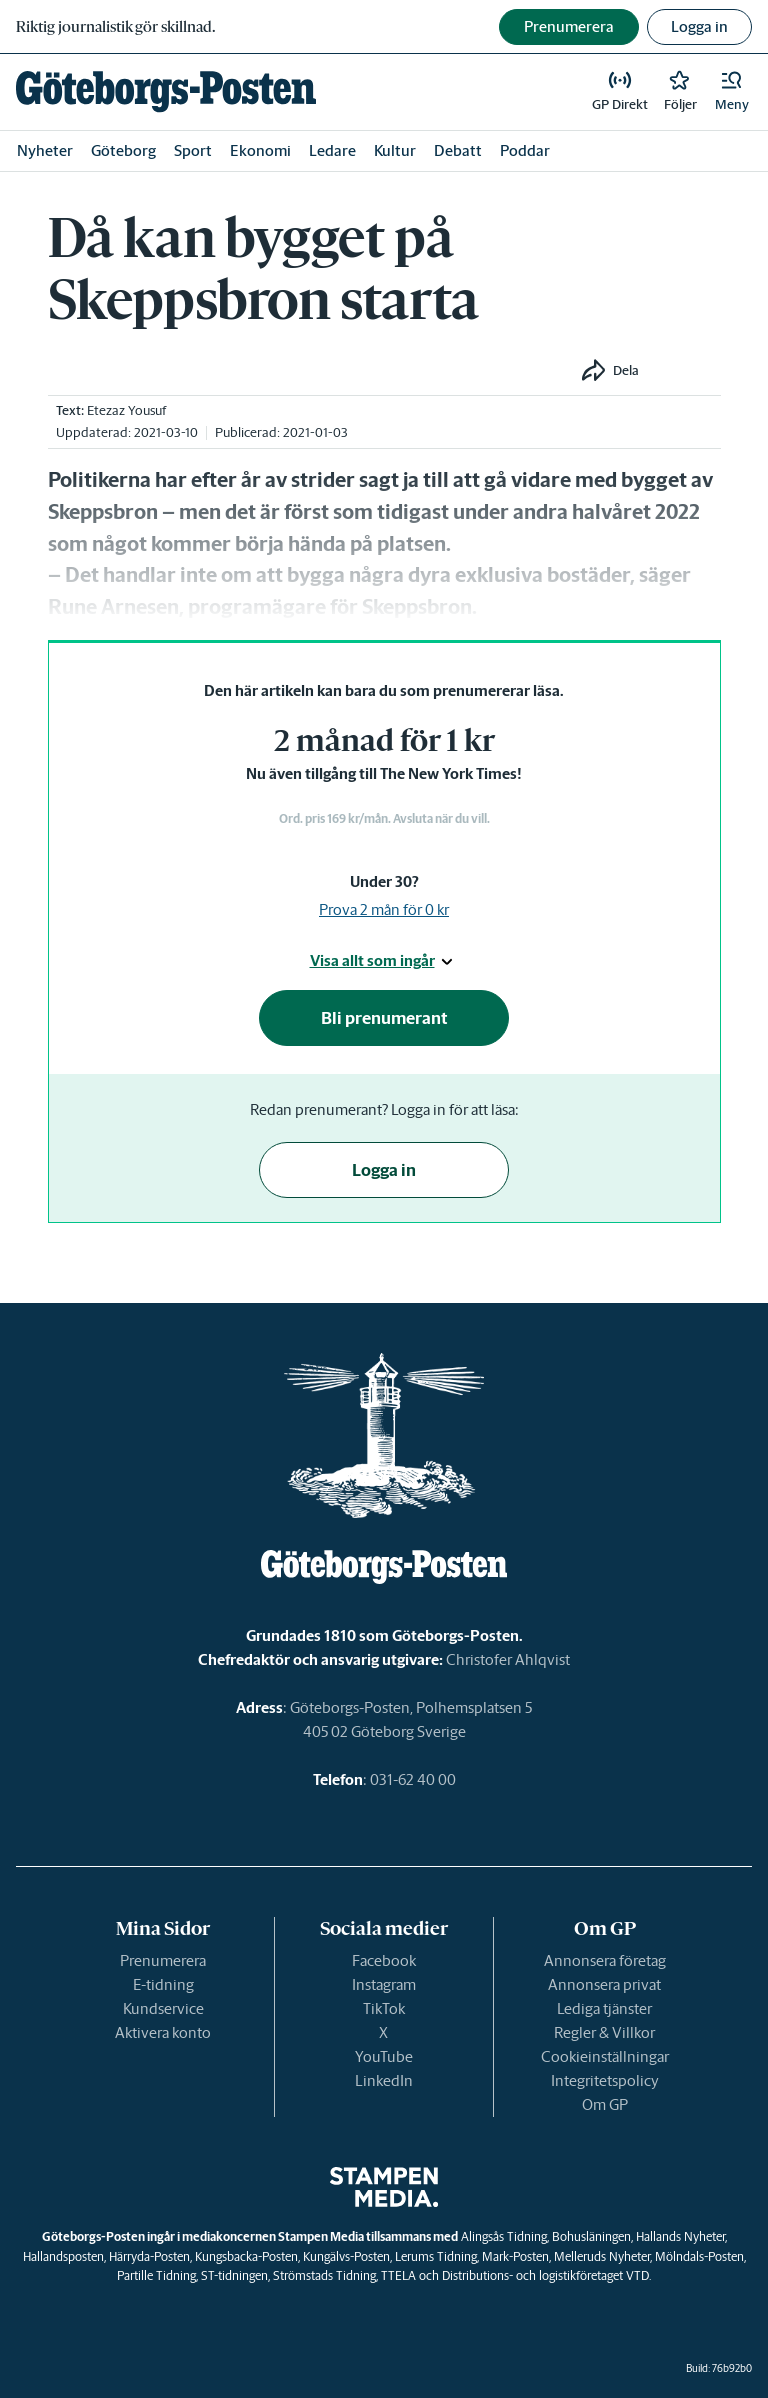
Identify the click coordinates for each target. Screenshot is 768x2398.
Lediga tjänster (604, 2008)
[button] (732, 92)
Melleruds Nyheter (602, 2256)
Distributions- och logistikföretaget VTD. (546, 2275)
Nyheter (45, 150)
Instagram (384, 1984)
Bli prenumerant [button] (384, 1018)
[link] (166, 91)
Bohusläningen (591, 2236)
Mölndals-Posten (699, 2256)
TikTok (384, 2008)
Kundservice (163, 2008)
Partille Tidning (156, 2275)
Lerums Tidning (436, 2256)
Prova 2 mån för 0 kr (384, 909)
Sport (193, 150)
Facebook (384, 1960)
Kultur (395, 150)
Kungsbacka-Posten (246, 2256)
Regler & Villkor (604, 2032)
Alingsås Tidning (504, 2236)
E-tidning (163, 1984)
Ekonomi (260, 150)
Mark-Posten (515, 2256)
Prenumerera (163, 1960)
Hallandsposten (63, 2256)
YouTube (384, 2056)
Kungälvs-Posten (346, 2256)
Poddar (525, 150)
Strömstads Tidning (324, 2275)
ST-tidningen (234, 2275)
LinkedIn (384, 2080)
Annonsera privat (604, 1984)
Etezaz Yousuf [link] (126, 410)
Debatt (458, 150)
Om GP (605, 2104)
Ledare (332, 150)
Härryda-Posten (149, 2256)
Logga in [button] (699, 26)
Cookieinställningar (605, 2056)
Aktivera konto (163, 2032)
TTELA (398, 2275)
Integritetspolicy (605, 2080)
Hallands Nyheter (680, 2236)
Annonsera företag (605, 1960)
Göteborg (123, 150)
